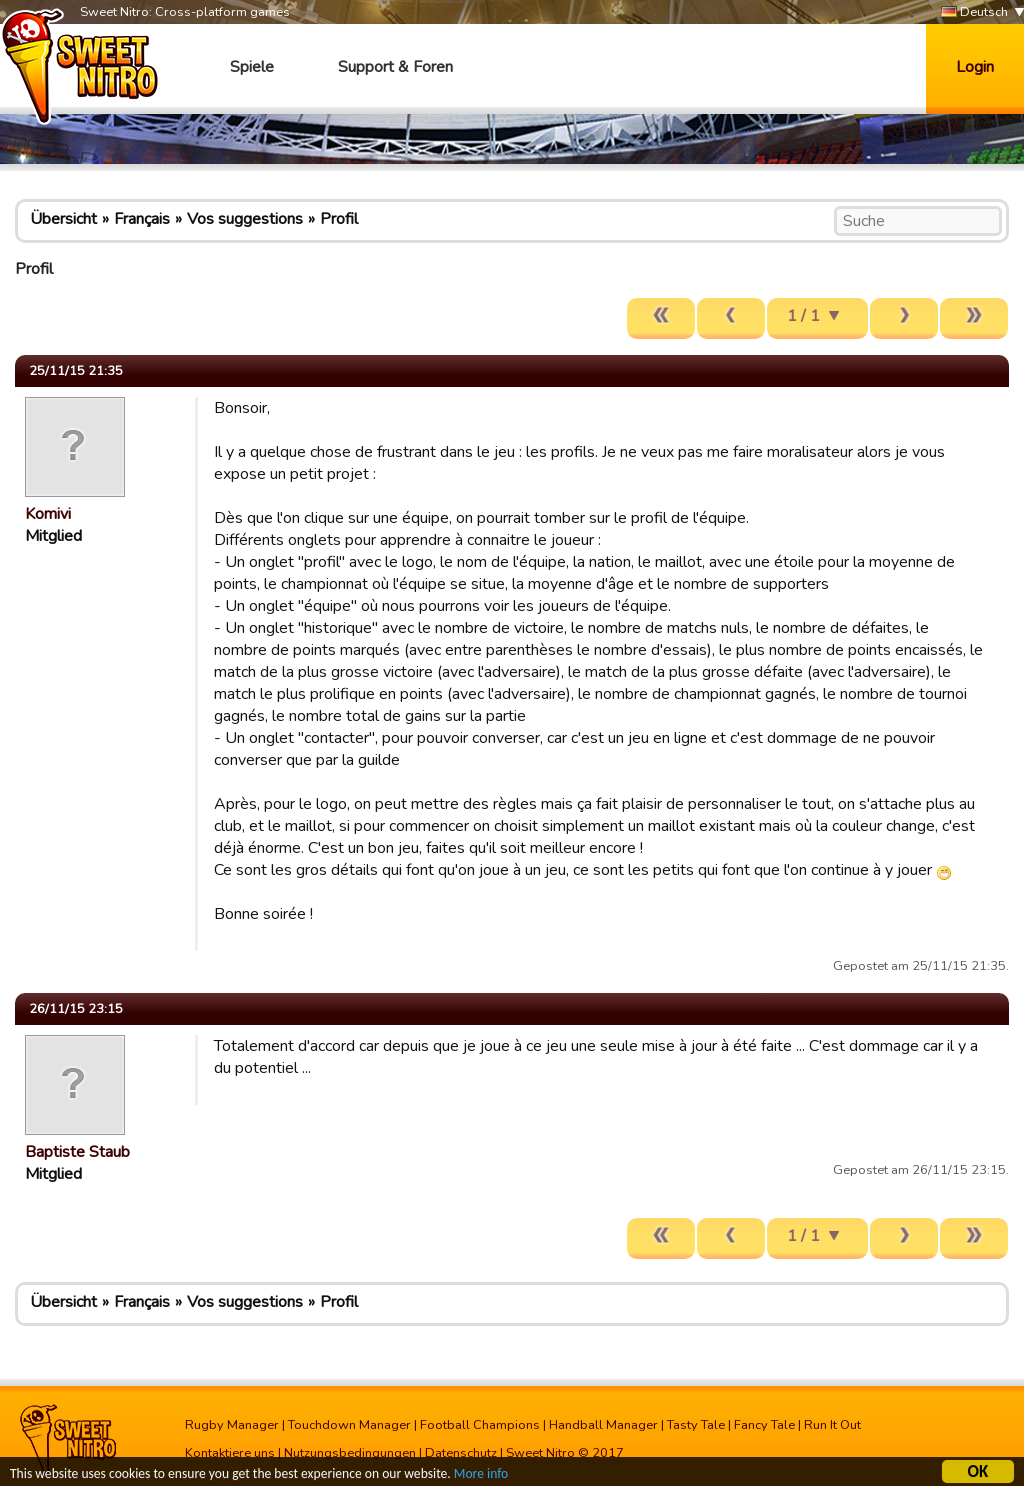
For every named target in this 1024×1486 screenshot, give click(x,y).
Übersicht (63, 219)
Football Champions (480, 1425)
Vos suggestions (245, 219)
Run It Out (832, 1425)
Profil (339, 219)
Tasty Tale (696, 1425)
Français (142, 219)
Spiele (252, 67)
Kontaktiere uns (230, 1453)
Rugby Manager (232, 1425)
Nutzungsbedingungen (350, 1453)
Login (975, 67)
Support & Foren (395, 67)
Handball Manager (603, 1425)
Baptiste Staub (77, 1152)
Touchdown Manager (349, 1425)
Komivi (48, 514)
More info (481, 1475)
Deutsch (974, 12)
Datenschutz (461, 1453)
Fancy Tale (764, 1425)
